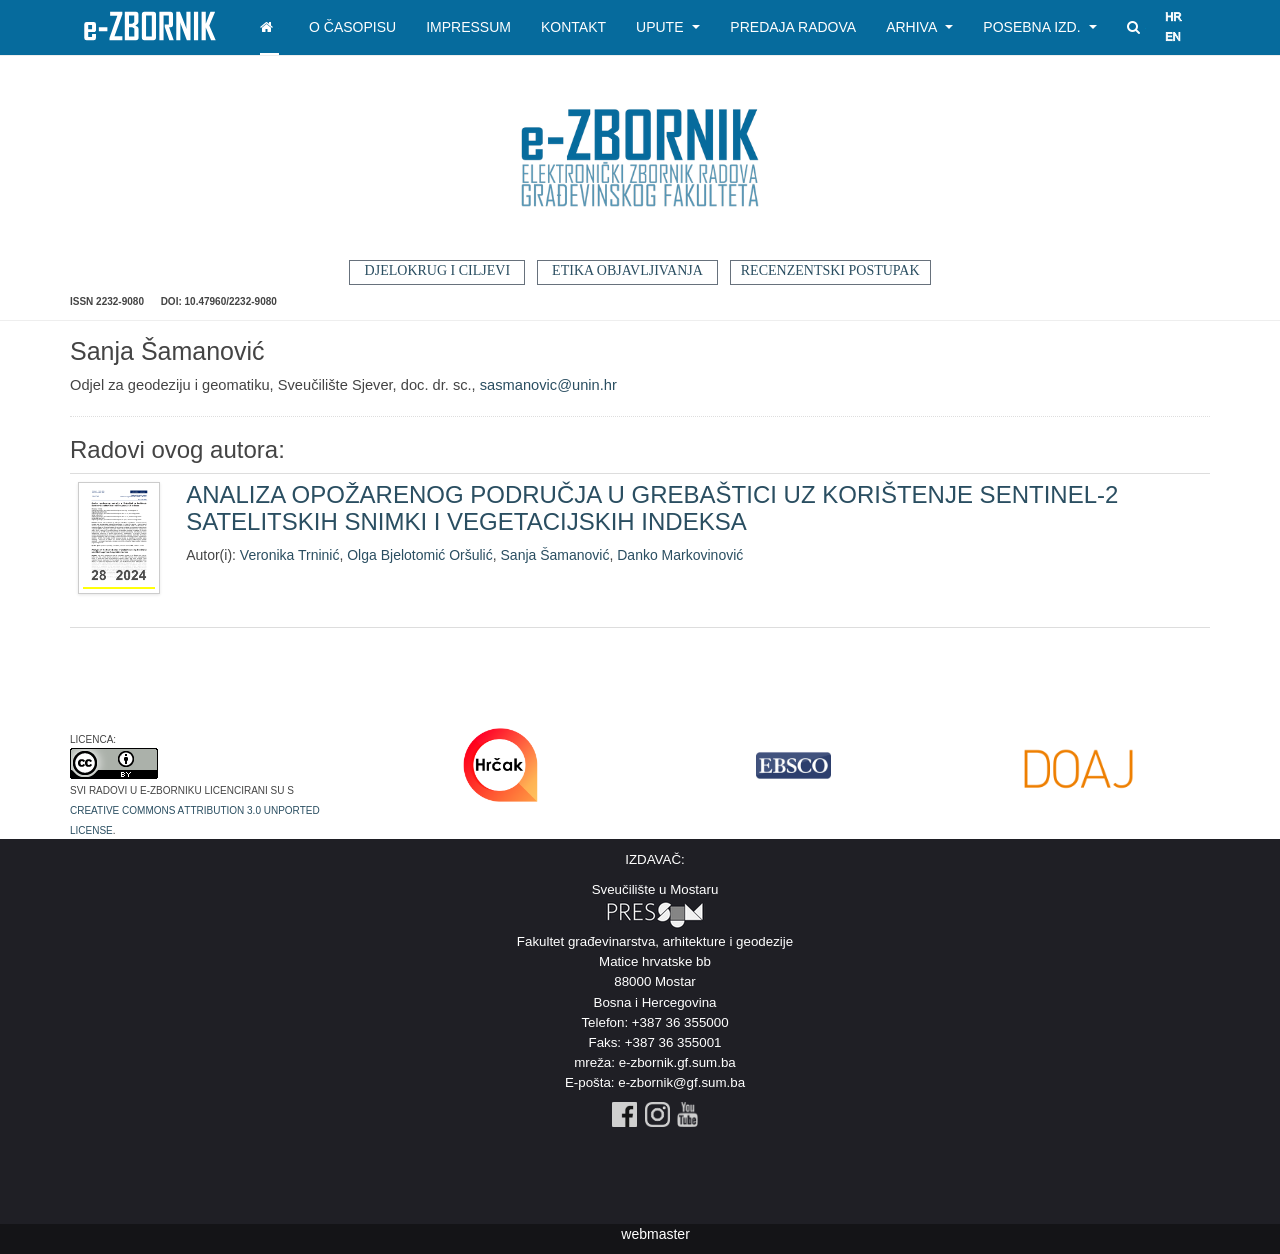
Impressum (468, 27)
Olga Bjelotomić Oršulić (420, 555)
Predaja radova (793, 27)
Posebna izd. (1040, 27)
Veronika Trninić (290, 555)
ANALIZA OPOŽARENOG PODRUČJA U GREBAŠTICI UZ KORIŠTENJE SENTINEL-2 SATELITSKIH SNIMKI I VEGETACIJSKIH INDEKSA (652, 507)
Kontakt (573, 27)
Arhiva (919, 27)
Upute (668, 27)
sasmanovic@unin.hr (548, 385)
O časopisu (352, 27)
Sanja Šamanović (555, 555)
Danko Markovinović (680, 555)
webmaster (655, 1234)
